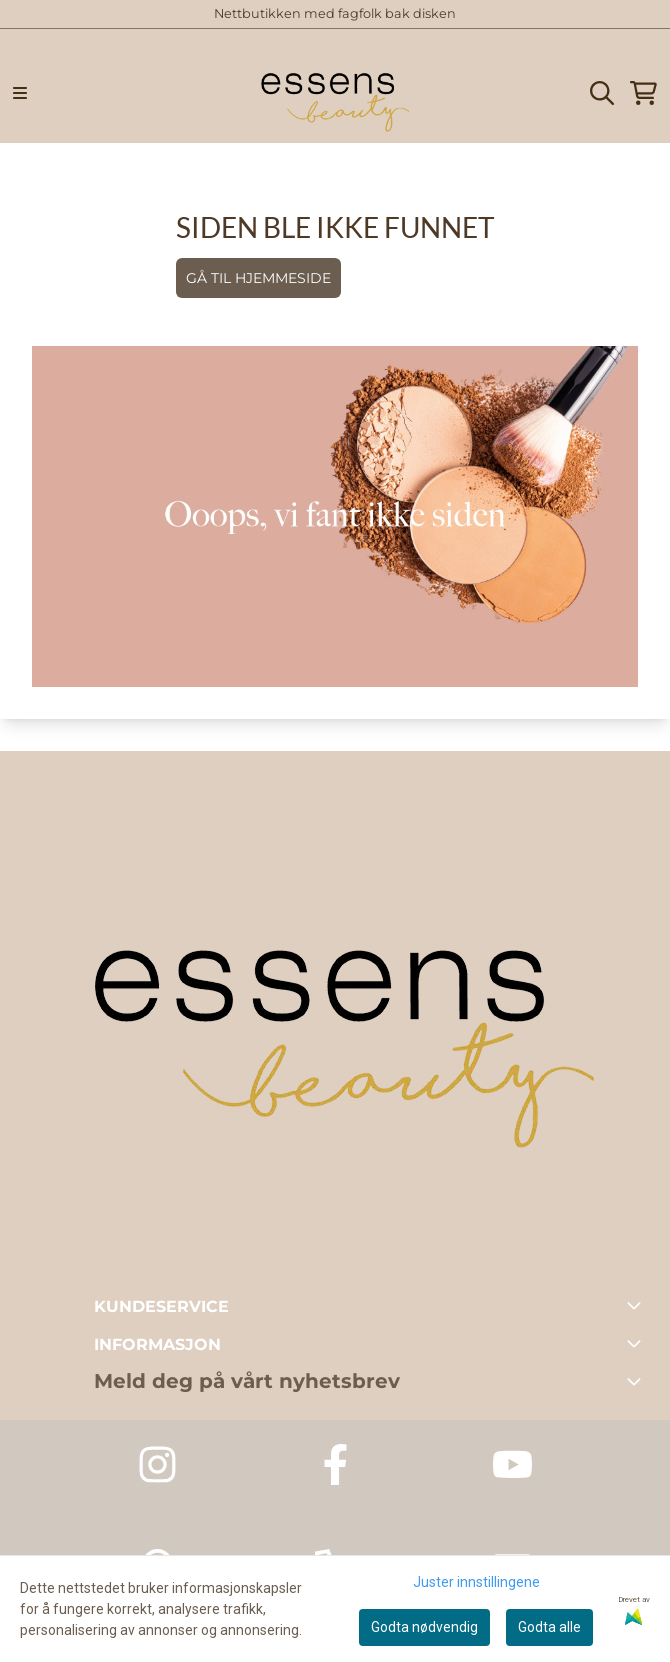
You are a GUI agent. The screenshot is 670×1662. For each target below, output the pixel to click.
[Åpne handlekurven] (643, 93)
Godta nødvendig (424, 1627)
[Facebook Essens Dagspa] (335, 1464)
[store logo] (335, 93)
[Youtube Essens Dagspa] (512, 1464)
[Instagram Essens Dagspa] (157, 1464)
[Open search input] (602, 93)
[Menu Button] (20, 93)
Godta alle (549, 1627)
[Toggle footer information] (638, 1305)
